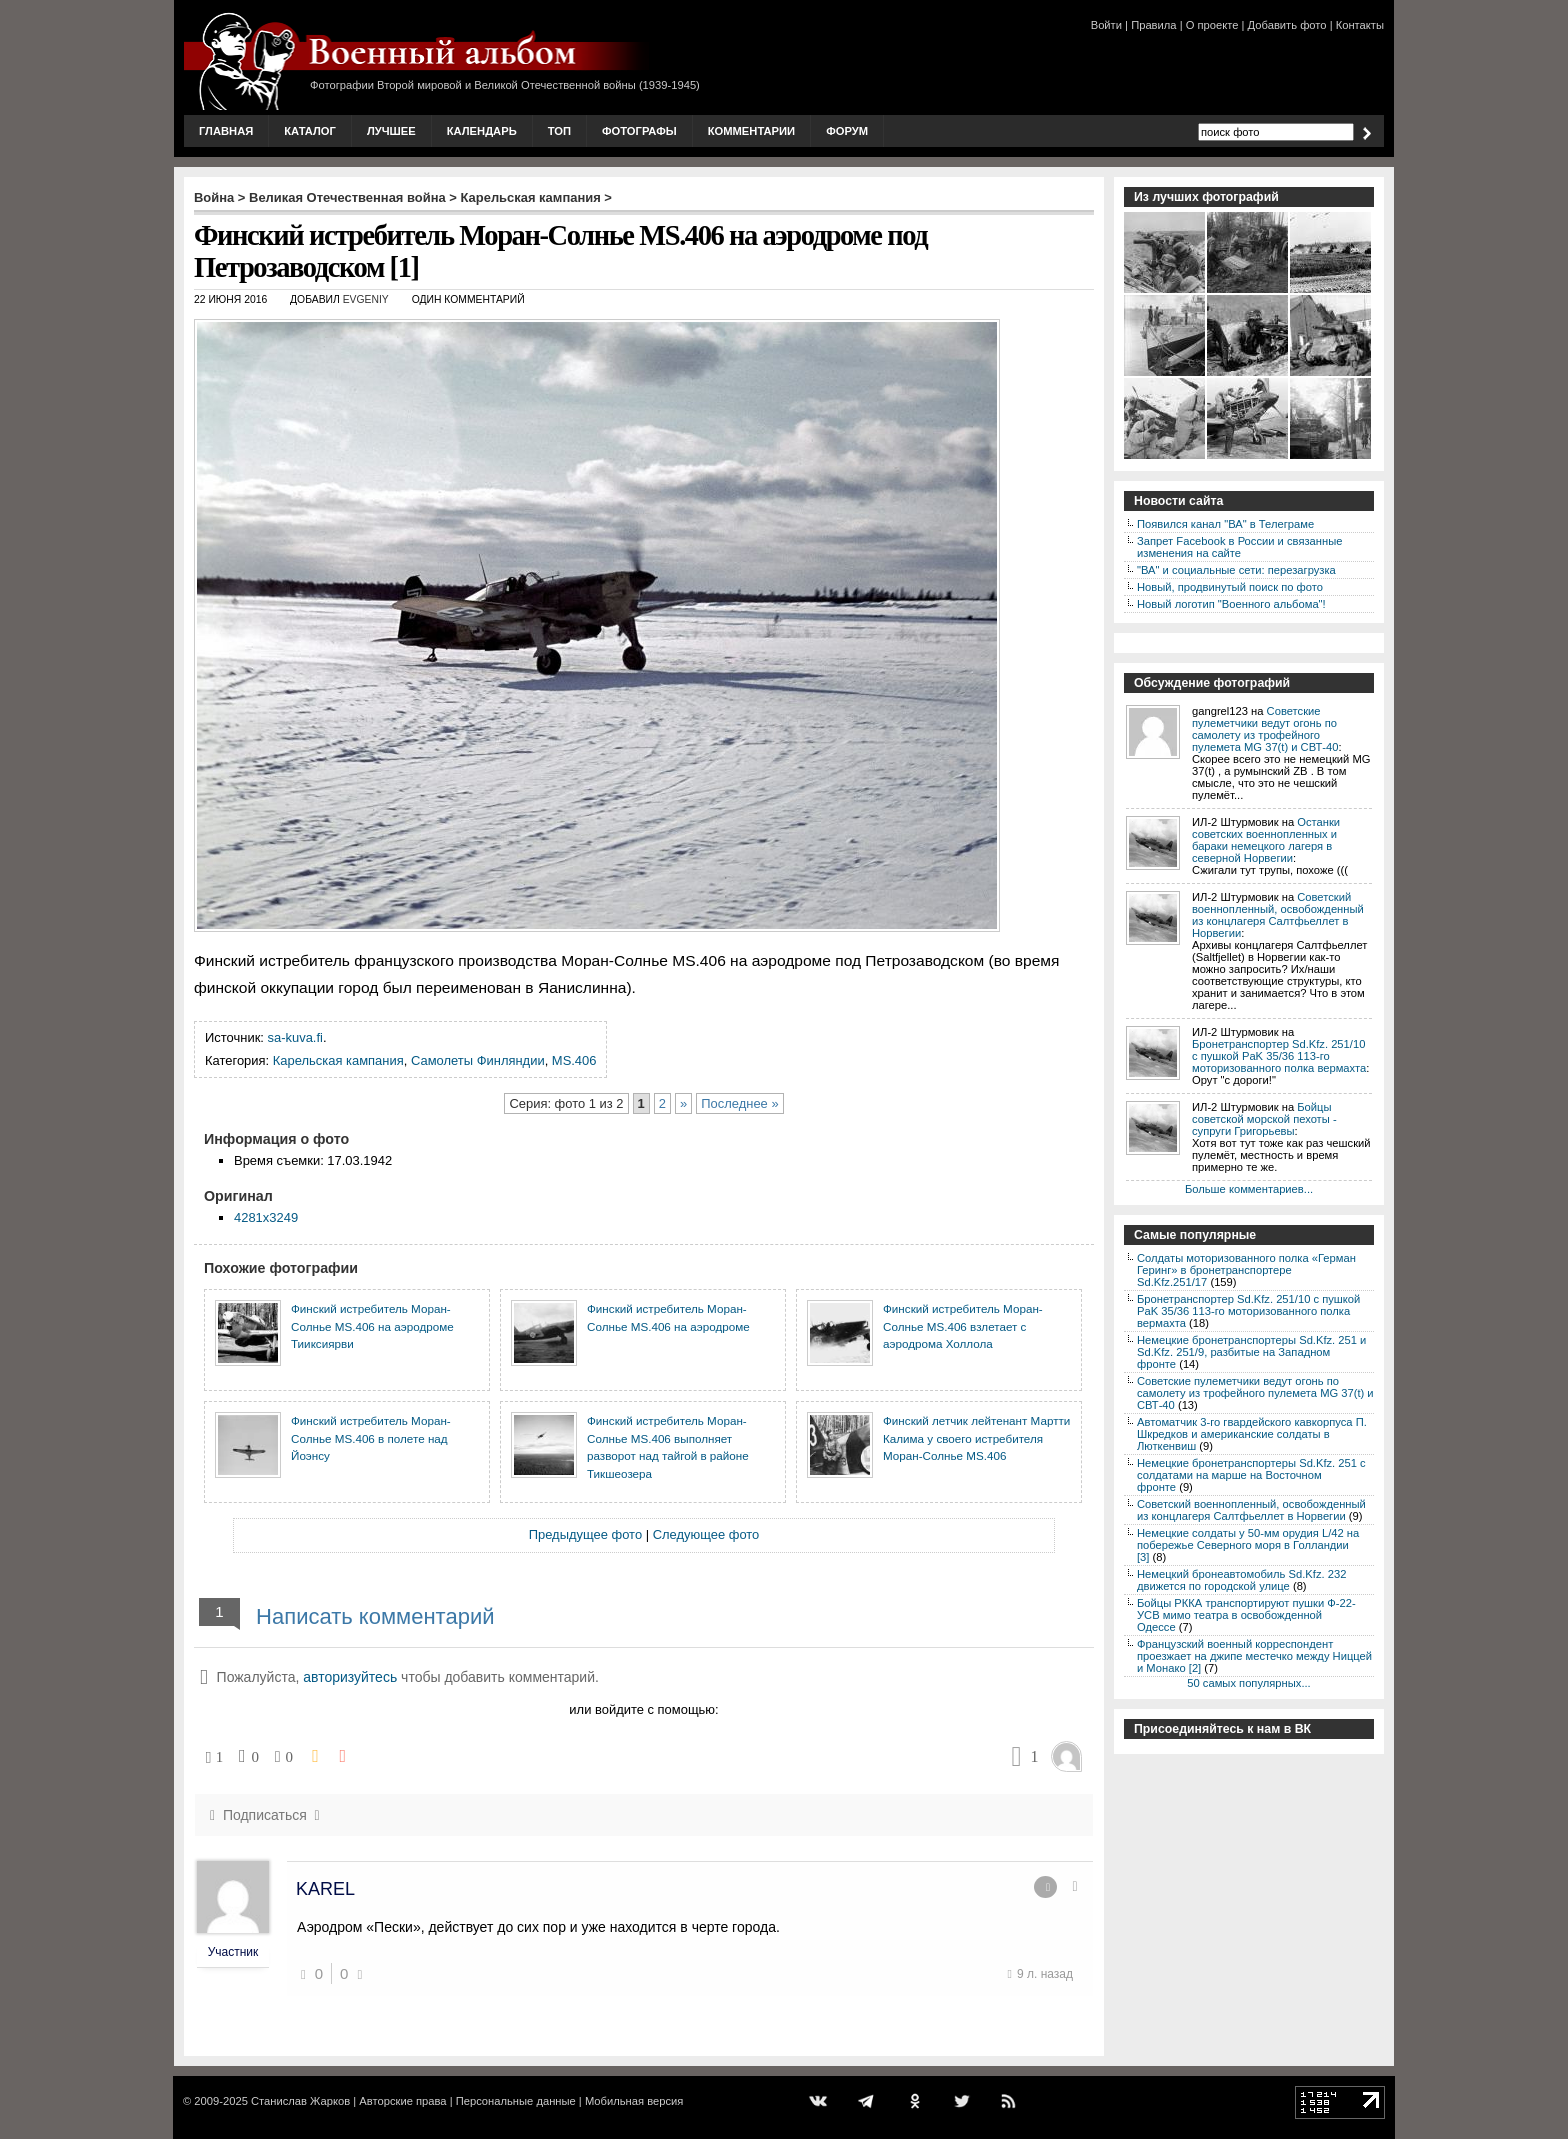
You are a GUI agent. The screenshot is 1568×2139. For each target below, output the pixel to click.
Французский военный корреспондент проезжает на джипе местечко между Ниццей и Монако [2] (1254, 1656)
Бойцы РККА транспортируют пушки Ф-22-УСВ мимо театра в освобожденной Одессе (1246, 1615)
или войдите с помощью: (643, 1709)
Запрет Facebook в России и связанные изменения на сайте (1239, 547)
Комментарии (751, 131)
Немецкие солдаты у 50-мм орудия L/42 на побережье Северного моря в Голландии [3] (1248, 1545)
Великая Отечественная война (347, 197)
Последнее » (739, 1103)
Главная (226, 131)
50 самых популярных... (1248, 1683)
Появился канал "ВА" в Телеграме (1225, 524)
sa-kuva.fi (295, 1037)
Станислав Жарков (300, 2101)
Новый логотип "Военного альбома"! (1231, 604)
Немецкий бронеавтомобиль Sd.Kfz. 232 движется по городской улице (1241, 1580)
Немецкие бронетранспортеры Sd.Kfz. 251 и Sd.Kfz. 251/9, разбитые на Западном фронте (1251, 1352)
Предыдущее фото (585, 1534)
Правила (1153, 25)
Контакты (1360, 25)
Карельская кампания (531, 197)
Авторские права (402, 2101)
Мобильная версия (634, 2101)
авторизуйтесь (350, 1677)
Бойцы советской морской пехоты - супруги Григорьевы (1264, 1119)
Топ (559, 131)
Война (214, 197)
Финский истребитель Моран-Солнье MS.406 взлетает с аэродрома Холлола (963, 1326)
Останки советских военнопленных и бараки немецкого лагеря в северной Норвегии (1266, 840)
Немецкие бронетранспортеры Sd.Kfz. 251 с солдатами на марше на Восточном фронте (1251, 1475)
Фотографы (639, 131)
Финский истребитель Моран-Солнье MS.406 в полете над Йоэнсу (371, 1438)
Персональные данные (516, 2101)
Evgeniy (366, 299)
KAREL (325, 1889)
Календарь (482, 131)
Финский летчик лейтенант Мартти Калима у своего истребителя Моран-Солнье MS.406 (976, 1438)
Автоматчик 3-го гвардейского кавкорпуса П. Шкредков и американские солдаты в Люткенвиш (1252, 1434)
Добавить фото (1287, 25)
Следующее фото (706, 1534)
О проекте (1212, 25)
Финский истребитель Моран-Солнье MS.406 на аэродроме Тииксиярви (372, 1326)
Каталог (310, 131)
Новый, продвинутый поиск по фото (1230, 587)
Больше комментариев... (1249, 1189)
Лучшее (391, 131)
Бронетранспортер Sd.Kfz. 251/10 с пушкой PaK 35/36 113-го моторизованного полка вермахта (1279, 1056)
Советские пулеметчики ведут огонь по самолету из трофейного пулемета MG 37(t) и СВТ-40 (1265, 729)
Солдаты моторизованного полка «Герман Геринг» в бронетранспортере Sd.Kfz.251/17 (1246, 1270)
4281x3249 (266, 1217)
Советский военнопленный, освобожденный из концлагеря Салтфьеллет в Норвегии (1278, 915)
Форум (847, 131)
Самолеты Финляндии (478, 1060)
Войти (1106, 25)
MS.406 (574, 1060)
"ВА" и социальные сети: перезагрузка (1236, 570)
